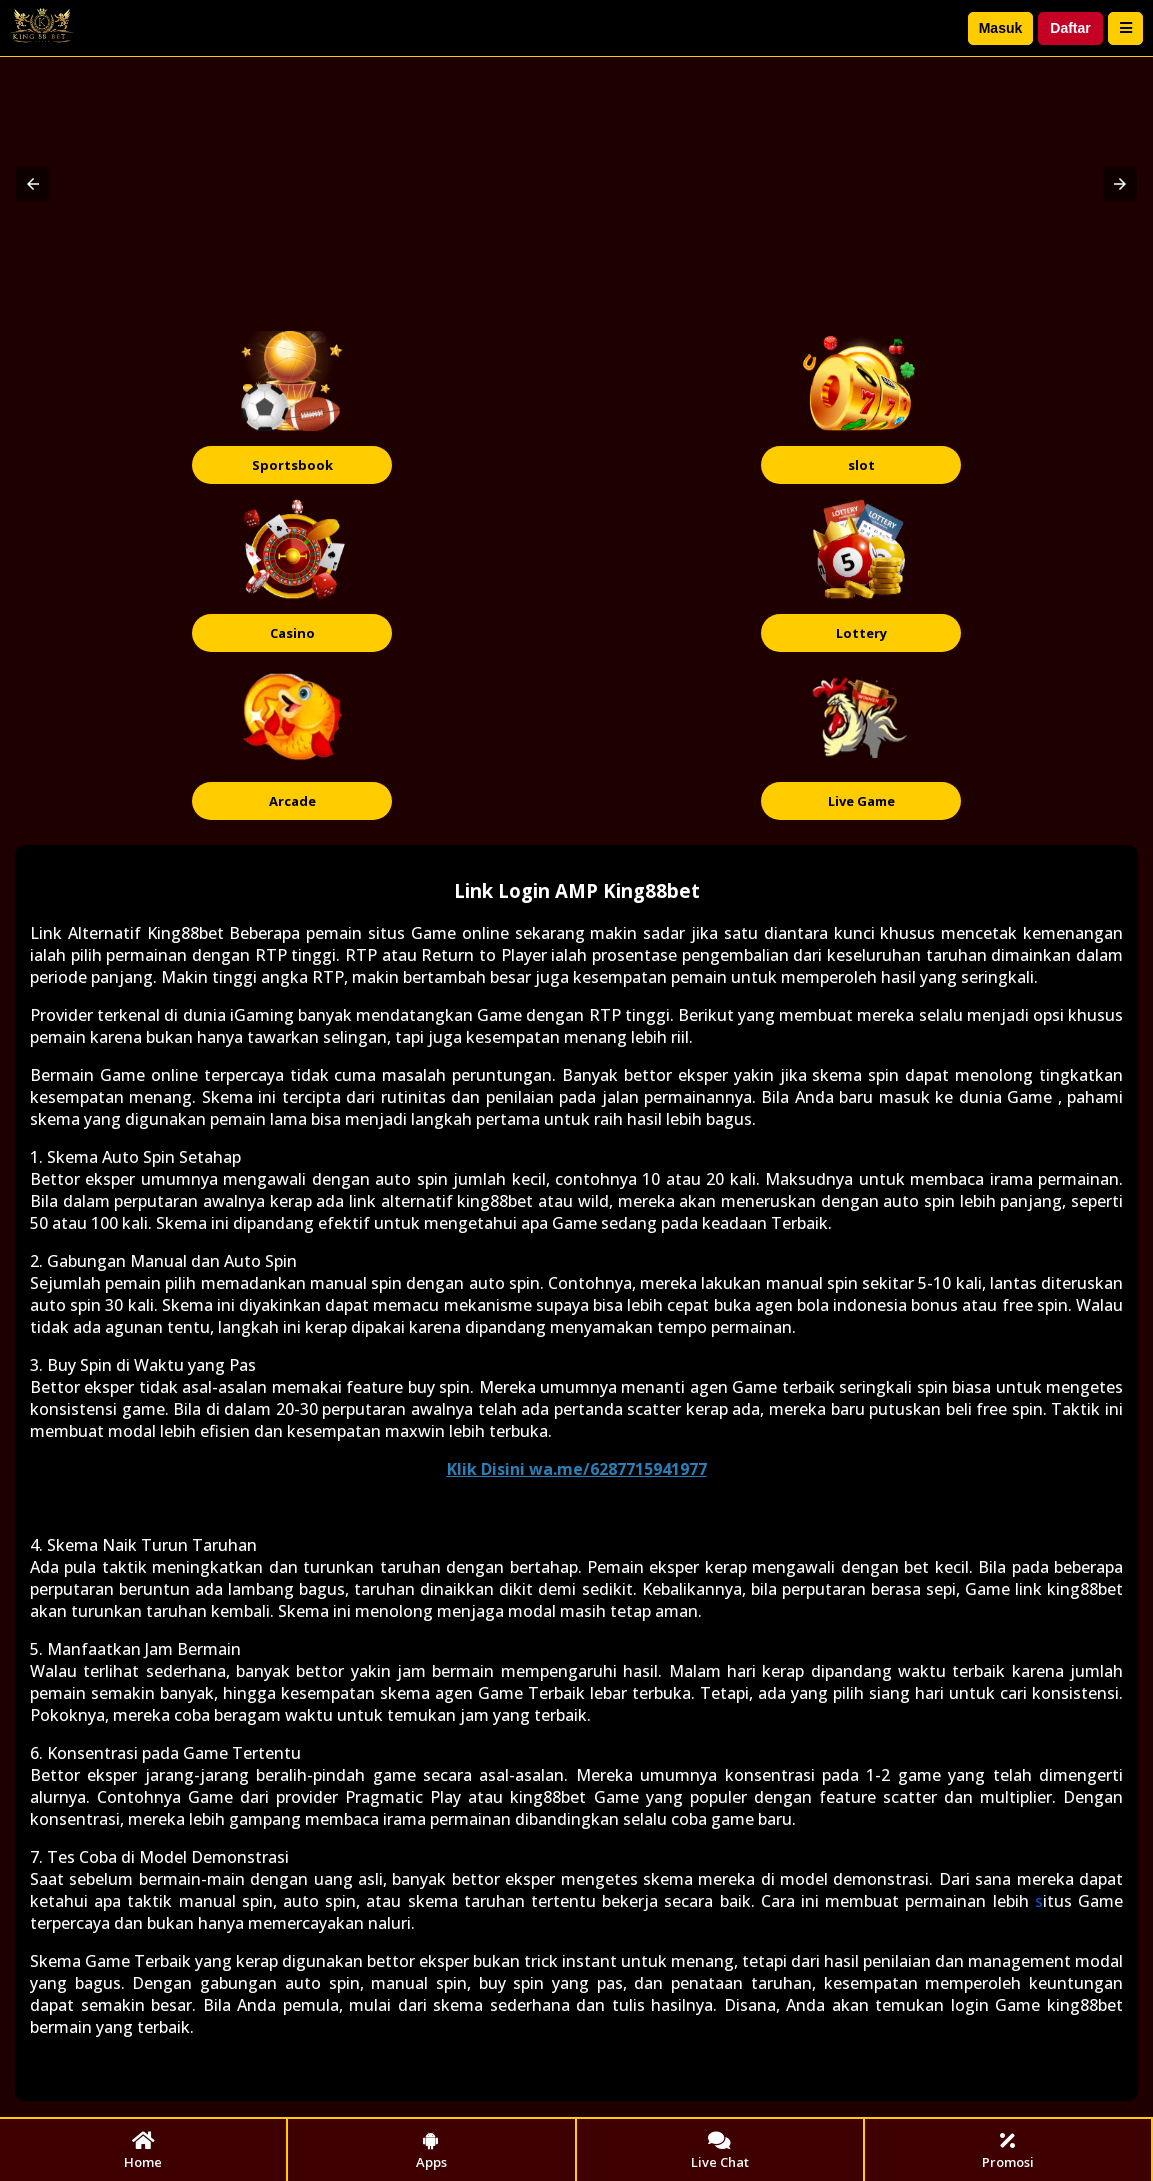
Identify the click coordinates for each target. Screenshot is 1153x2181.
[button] (33, 184)
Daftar (1070, 28)
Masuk (1001, 28)
